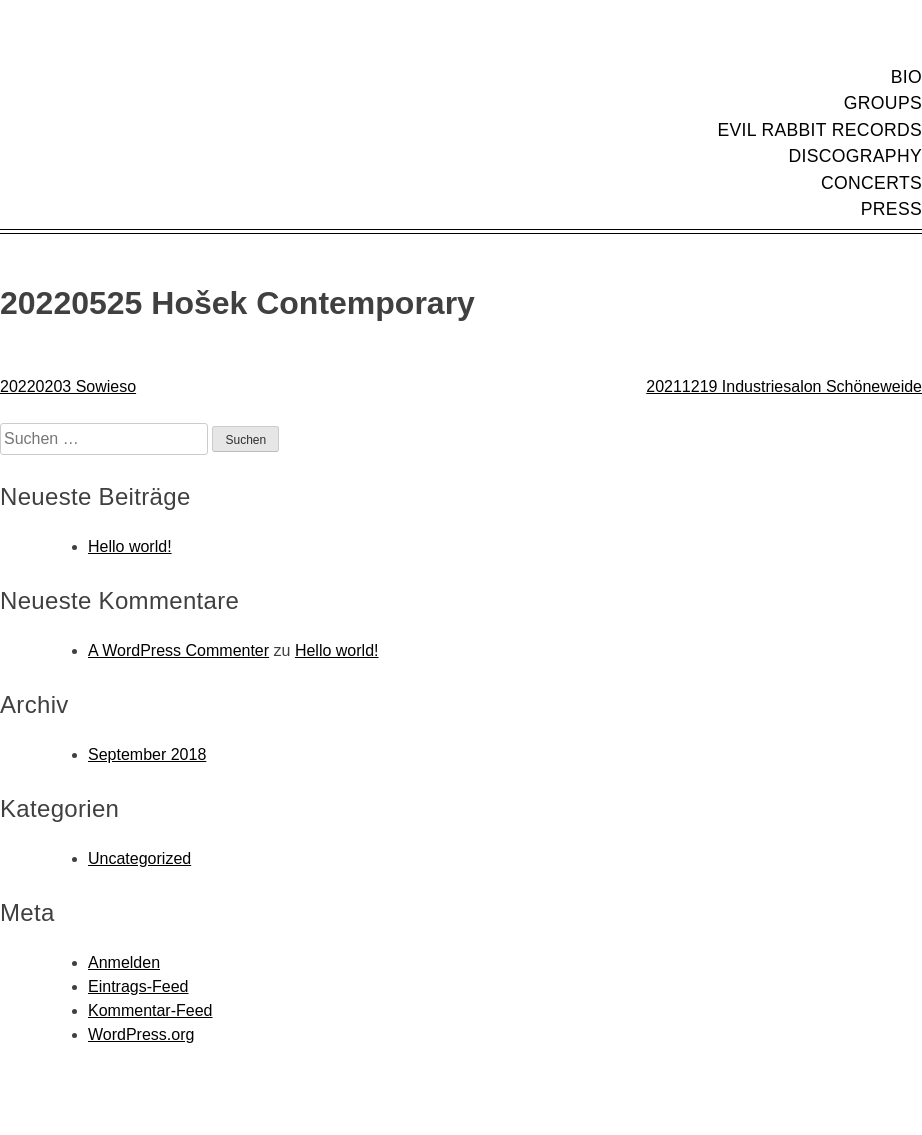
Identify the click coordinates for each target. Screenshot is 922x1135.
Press (891, 209)
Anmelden (124, 962)
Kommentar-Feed (150, 1010)
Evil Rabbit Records (819, 130)
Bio (906, 77)
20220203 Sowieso (68, 386)
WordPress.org (141, 1034)
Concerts (871, 183)
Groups (883, 103)
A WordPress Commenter (178, 650)
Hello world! (130, 546)
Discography (855, 156)
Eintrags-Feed (138, 986)
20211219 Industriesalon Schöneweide (784, 386)
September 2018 (147, 754)
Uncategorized (139, 858)
